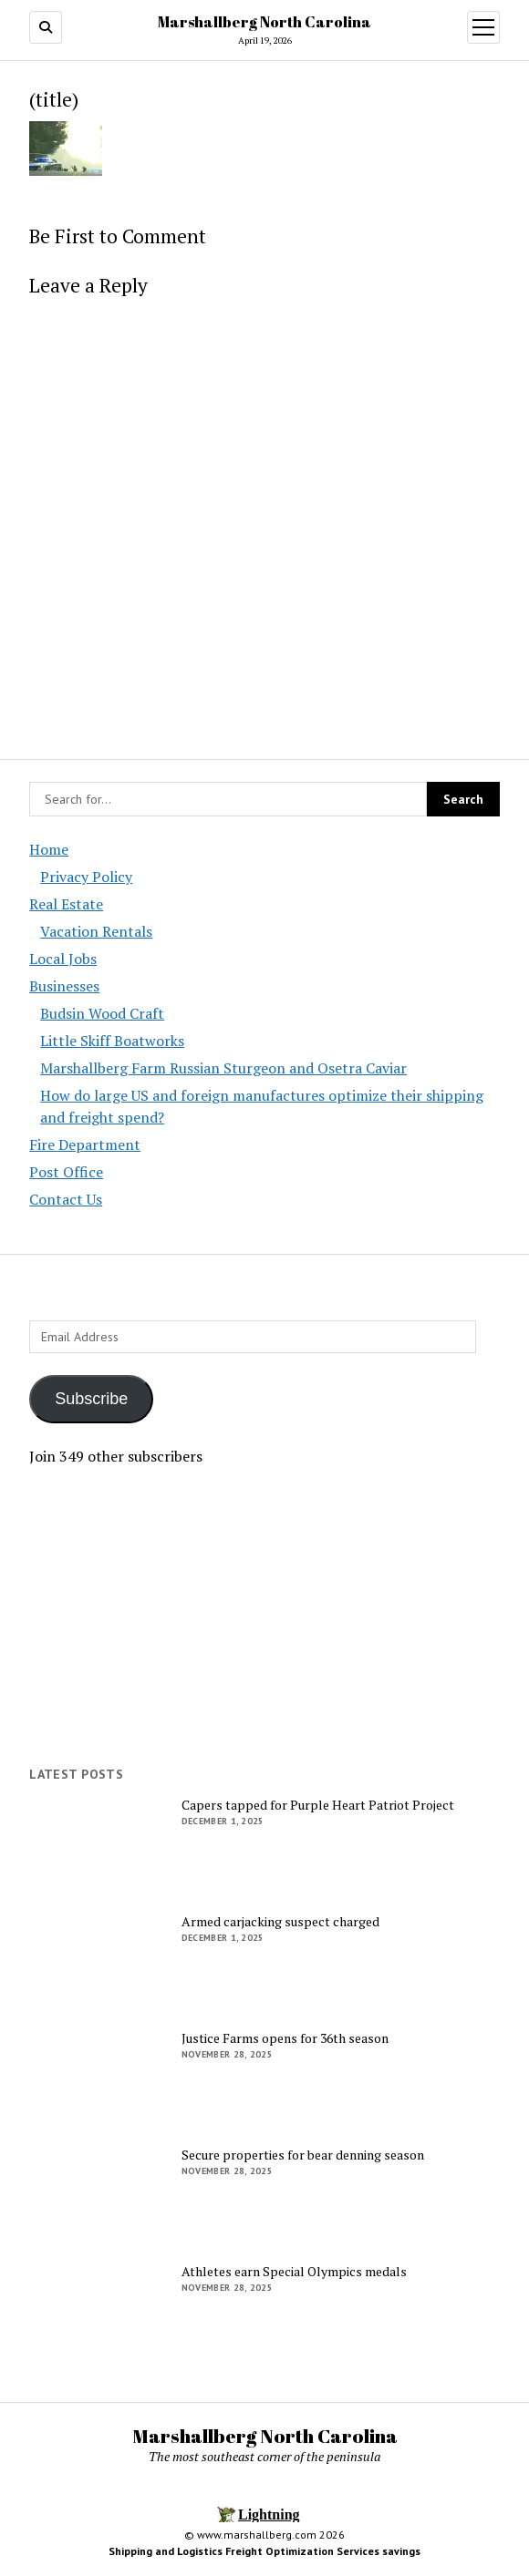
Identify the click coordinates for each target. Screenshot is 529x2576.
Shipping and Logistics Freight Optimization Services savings (264, 2551)
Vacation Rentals (96, 931)
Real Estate (66, 904)
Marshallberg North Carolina (264, 22)
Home (48, 849)
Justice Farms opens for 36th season (285, 2038)
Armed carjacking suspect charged (280, 1922)
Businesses (64, 986)
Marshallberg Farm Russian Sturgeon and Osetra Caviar (223, 1068)
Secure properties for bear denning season (303, 2155)
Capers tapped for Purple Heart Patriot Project (318, 1805)
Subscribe (91, 1399)
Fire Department (84, 1144)
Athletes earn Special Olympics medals (294, 2271)
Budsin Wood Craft (102, 1013)
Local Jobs (63, 959)
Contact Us (65, 1199)
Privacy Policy (86, 877)
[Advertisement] (264, 1616)
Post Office (66, 1172)
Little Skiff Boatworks (112, 1041)
